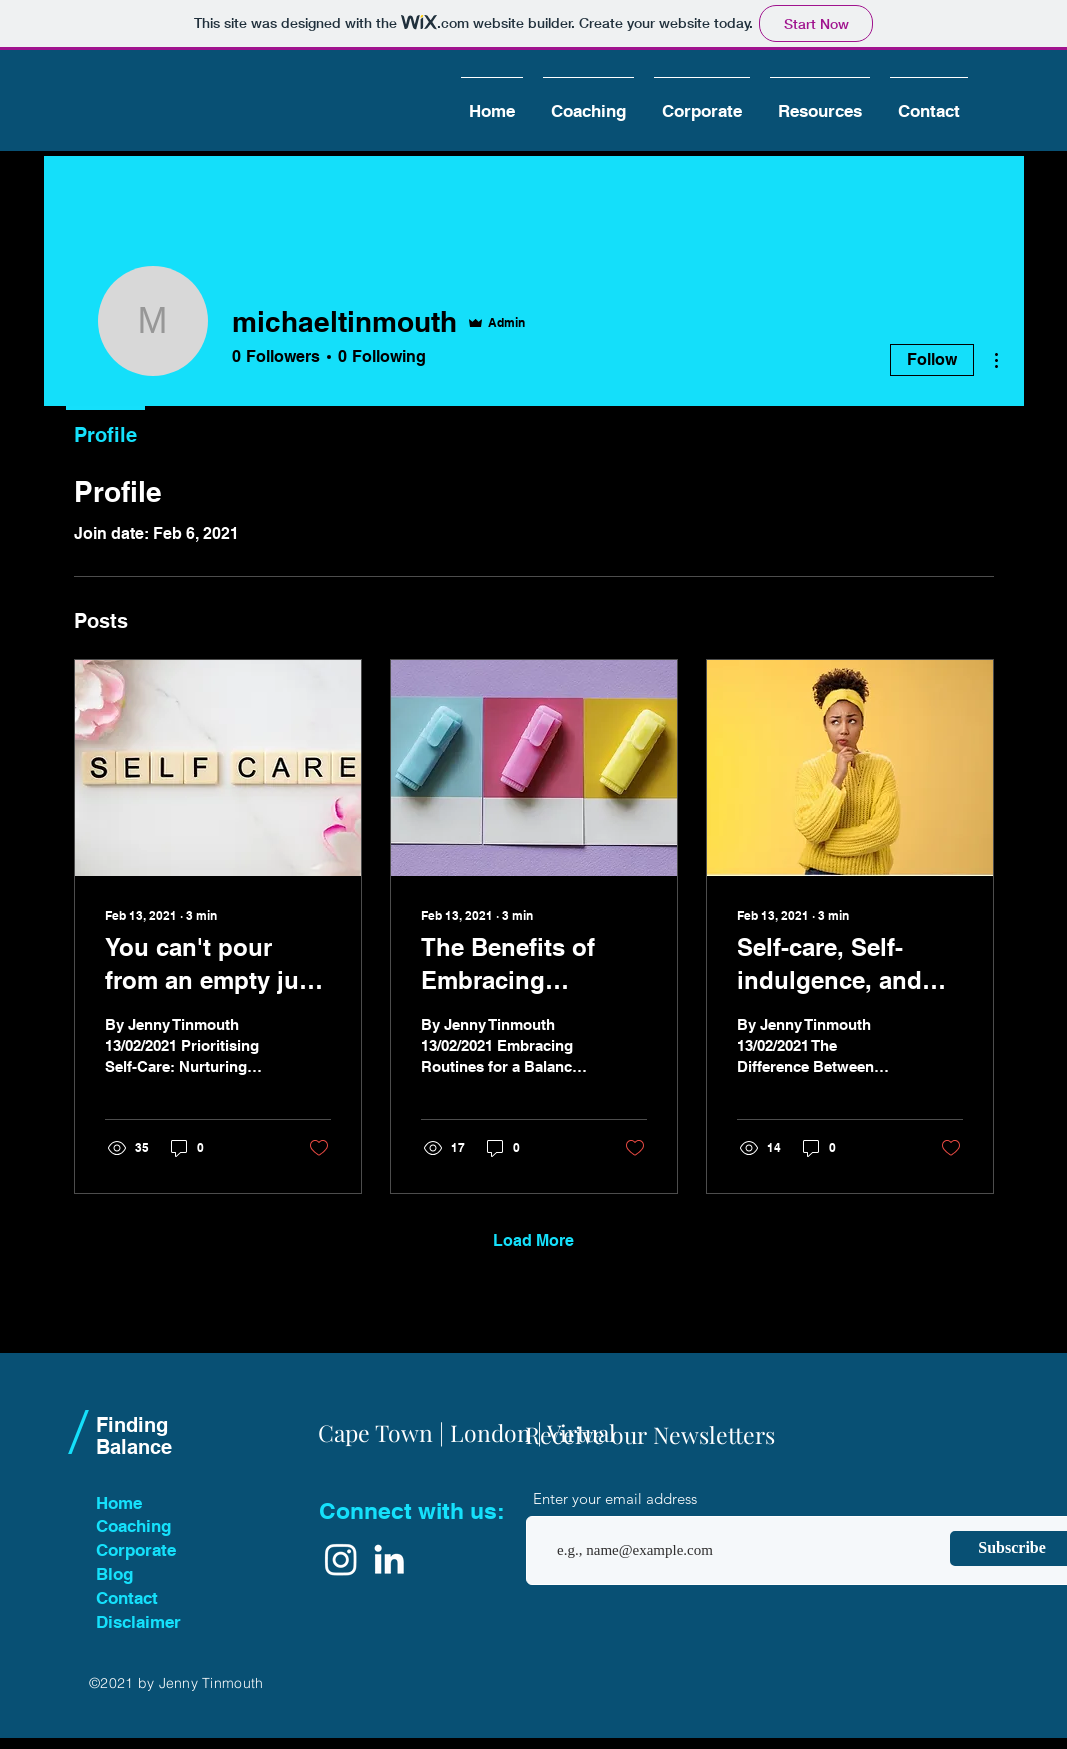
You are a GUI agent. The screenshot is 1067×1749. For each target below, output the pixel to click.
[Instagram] (341, 1559)
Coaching (133, 1526)
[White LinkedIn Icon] (389, 1559)
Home (119, 1503)
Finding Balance (134, 1436)
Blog (114, 1574)
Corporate (136, 1550)
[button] (588, 102)
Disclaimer (138, 1622)
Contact (127, 1598)
